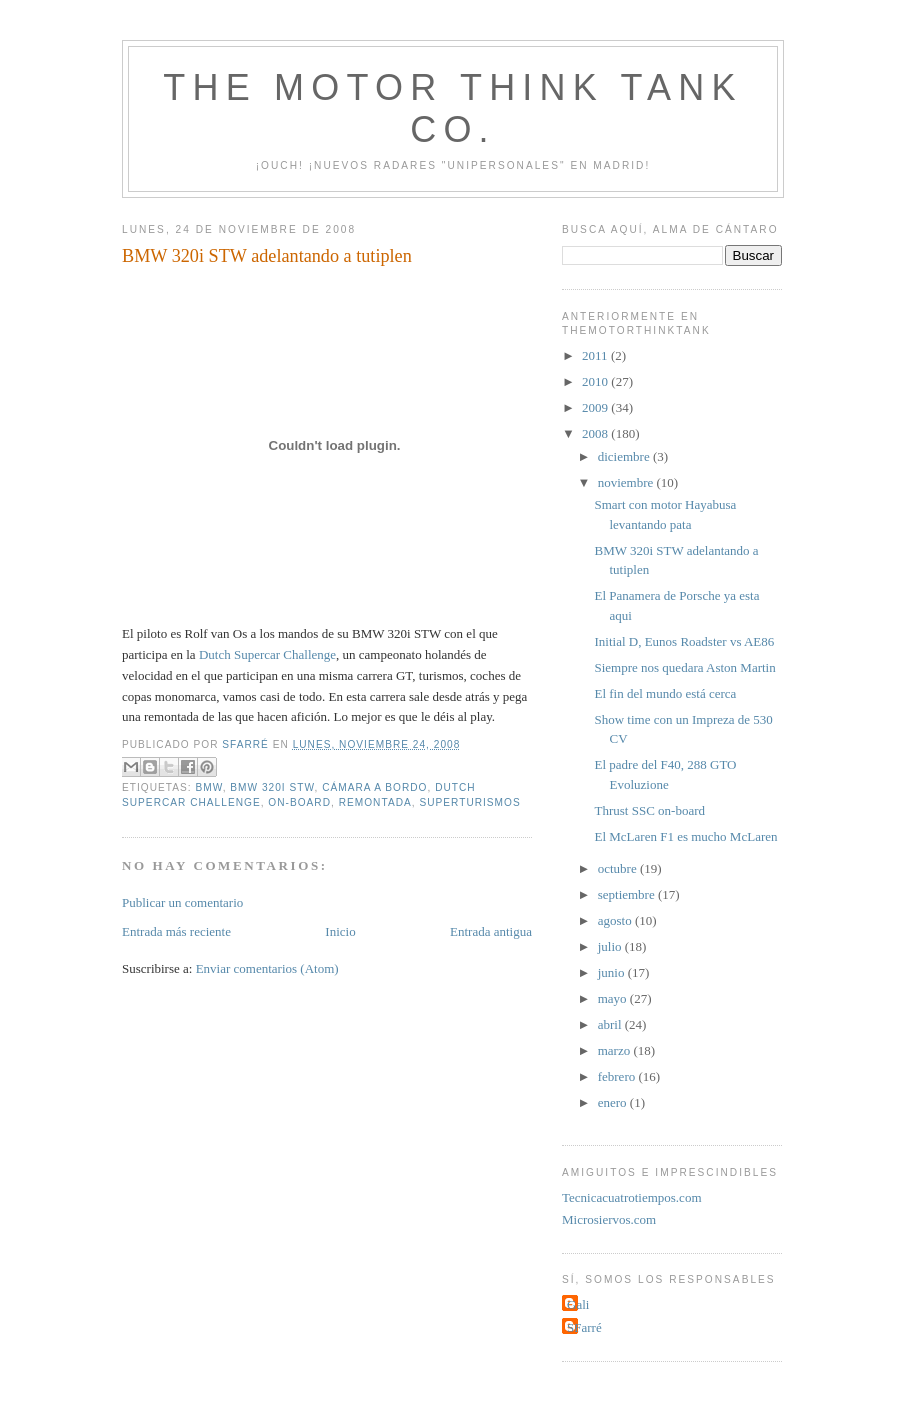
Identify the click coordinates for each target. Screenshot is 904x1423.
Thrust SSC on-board (649, 810)
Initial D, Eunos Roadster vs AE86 (684, 641)
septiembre (628, 894)
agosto (616, 920)
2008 (596, 433)
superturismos (469, 802)
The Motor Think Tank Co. (452, 108)
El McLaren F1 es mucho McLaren (685, 836)
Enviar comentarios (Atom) (267, 968)
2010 (596, 381)
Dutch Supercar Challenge (267, 654)
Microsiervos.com (609, 1219)
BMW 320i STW (272, 787)
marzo (616, 1050)
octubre (619, 868)
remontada (375, 802)
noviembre (627, 482)
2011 (596, 355)
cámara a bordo (374, 787)
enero (614, 1102)
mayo (614, 998)
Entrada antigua (491, 931)
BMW (208, 787)
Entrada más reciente (176, 931)
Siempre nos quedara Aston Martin (684, 667)
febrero (618, 1076)
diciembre (625, 456)
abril (611, 1024)
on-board (299, 802)
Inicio (340, 931)
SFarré (584, 1327)
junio (613, 972)
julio (611, 946)
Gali (578, 1304)
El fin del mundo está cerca (665, 693)
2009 (596, 407)
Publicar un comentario (182, 902)
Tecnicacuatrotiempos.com (632, 1197)
